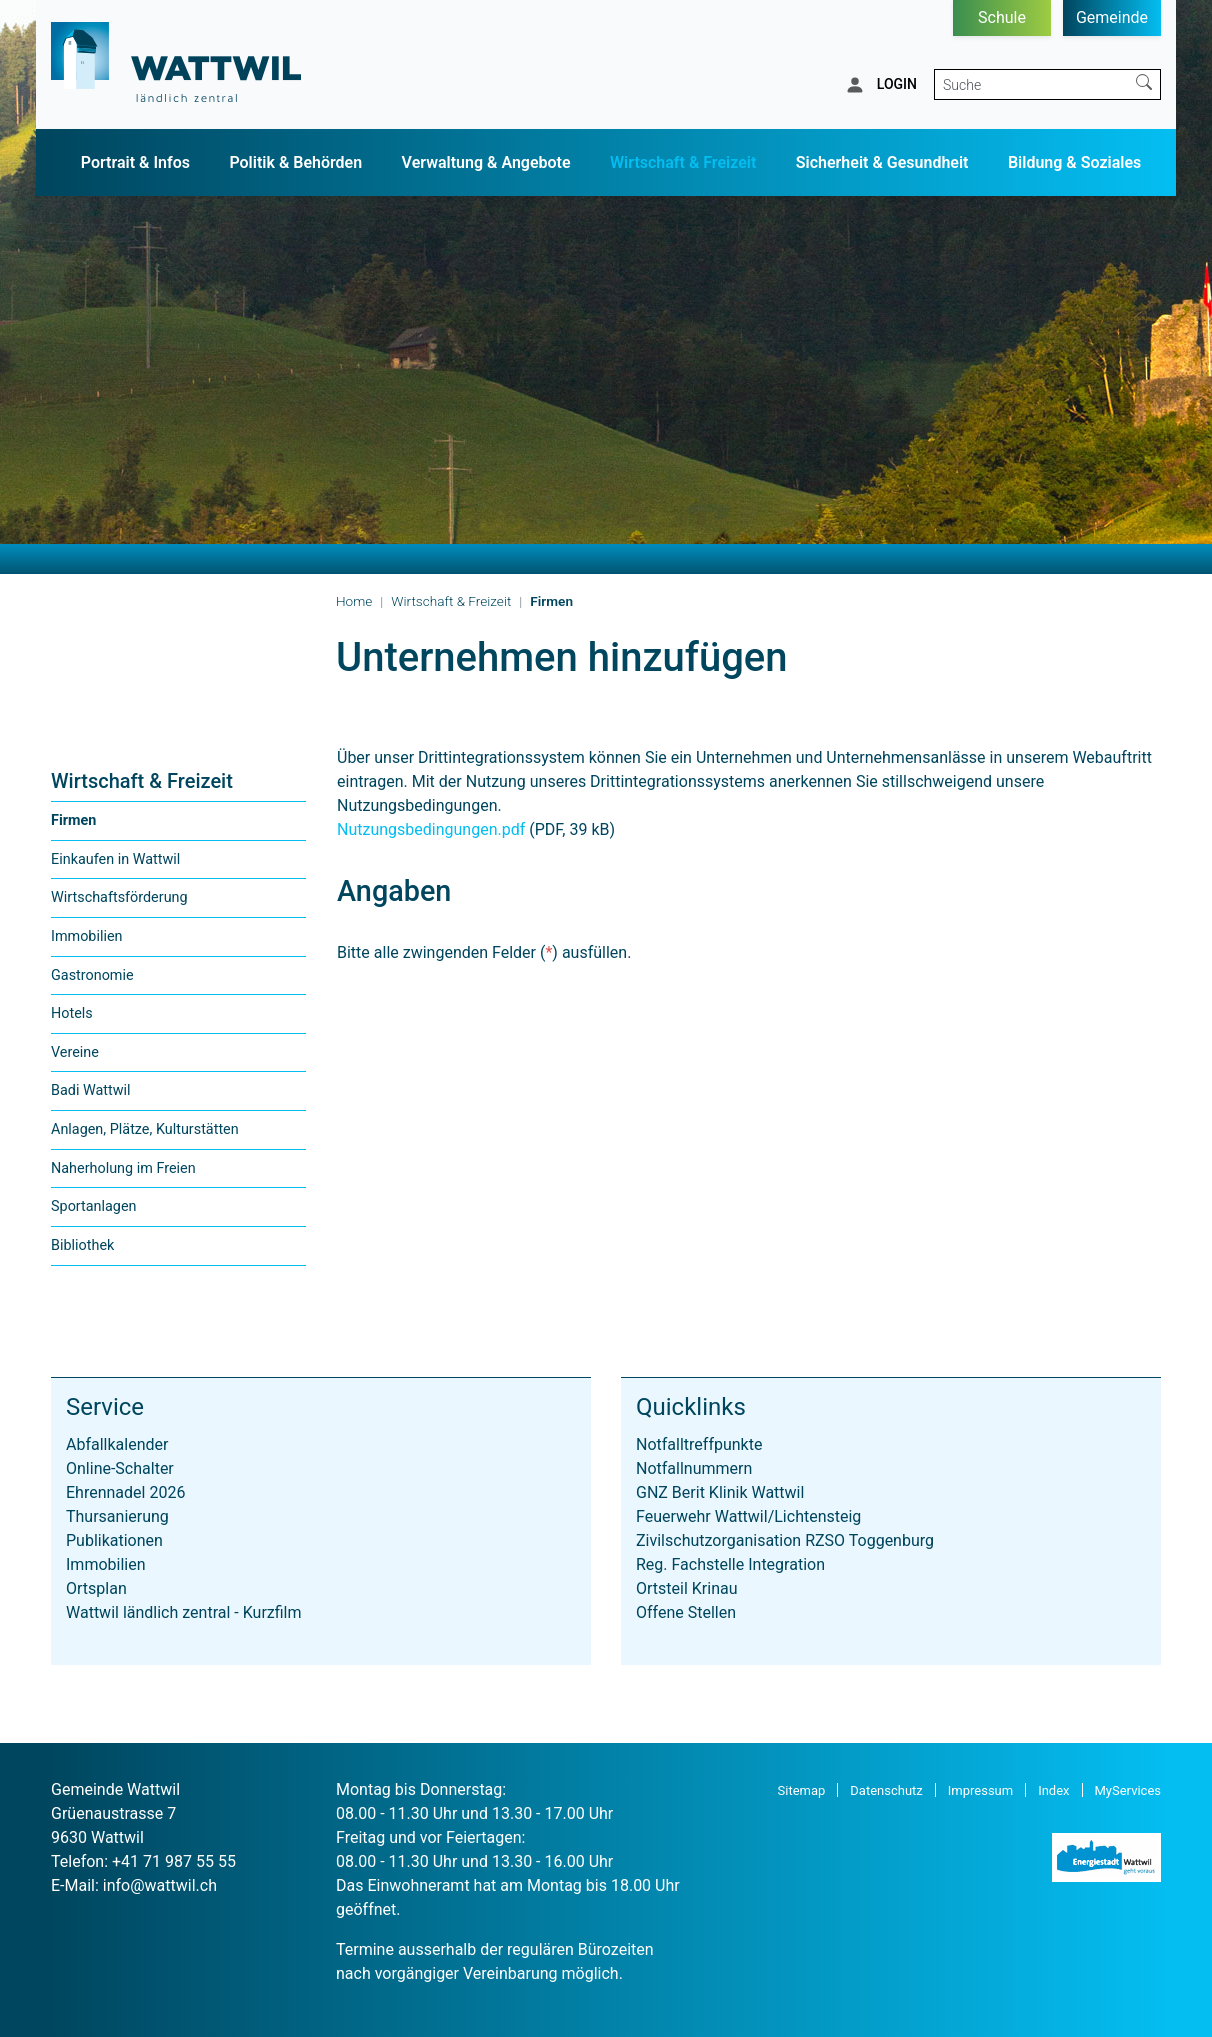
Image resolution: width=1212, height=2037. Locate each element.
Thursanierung (117, 1516)
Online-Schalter (120, 1468)
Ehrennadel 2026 (125, 1492)
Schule (1002, 17)
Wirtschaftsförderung (119, 897)
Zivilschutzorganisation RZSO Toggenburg (785, 1540)
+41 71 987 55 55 (174, 1861)
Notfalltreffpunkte (699, 1444)
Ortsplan (96, 1588)
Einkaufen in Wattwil (115, 859)
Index (1053, 1790)
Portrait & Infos (135, 162)
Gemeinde (1112, 17)
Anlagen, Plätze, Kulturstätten (145, 1129)
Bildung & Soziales (1074, 162)
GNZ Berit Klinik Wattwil (720, 1492)
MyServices (1128, 1790)
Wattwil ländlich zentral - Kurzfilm (184, 1612)
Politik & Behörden (295, 162)
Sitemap (802, 1790)
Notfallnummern (694, 1468)
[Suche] (1031, 84)
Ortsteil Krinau (687, 1588)
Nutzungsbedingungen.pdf (431, 829)
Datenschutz (886, 1790)
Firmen (92, 826)
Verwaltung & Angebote (486, 162)
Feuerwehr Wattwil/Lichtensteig (748, 1516)
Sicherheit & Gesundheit (882, 162)
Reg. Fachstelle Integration (730, 1564)
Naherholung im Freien (123, 1168)
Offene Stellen (686, 1612)
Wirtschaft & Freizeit (683, 162)
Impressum (980, 1790)
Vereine (75, 1052)
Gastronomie (92, 975)
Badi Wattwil (91, 1090)
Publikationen (114, 1540)
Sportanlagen (94, 1206)
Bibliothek (82, 1245)
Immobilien (87, 936)
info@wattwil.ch (160, 1885)
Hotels (72, 1013)
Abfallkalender (117, 1444)
